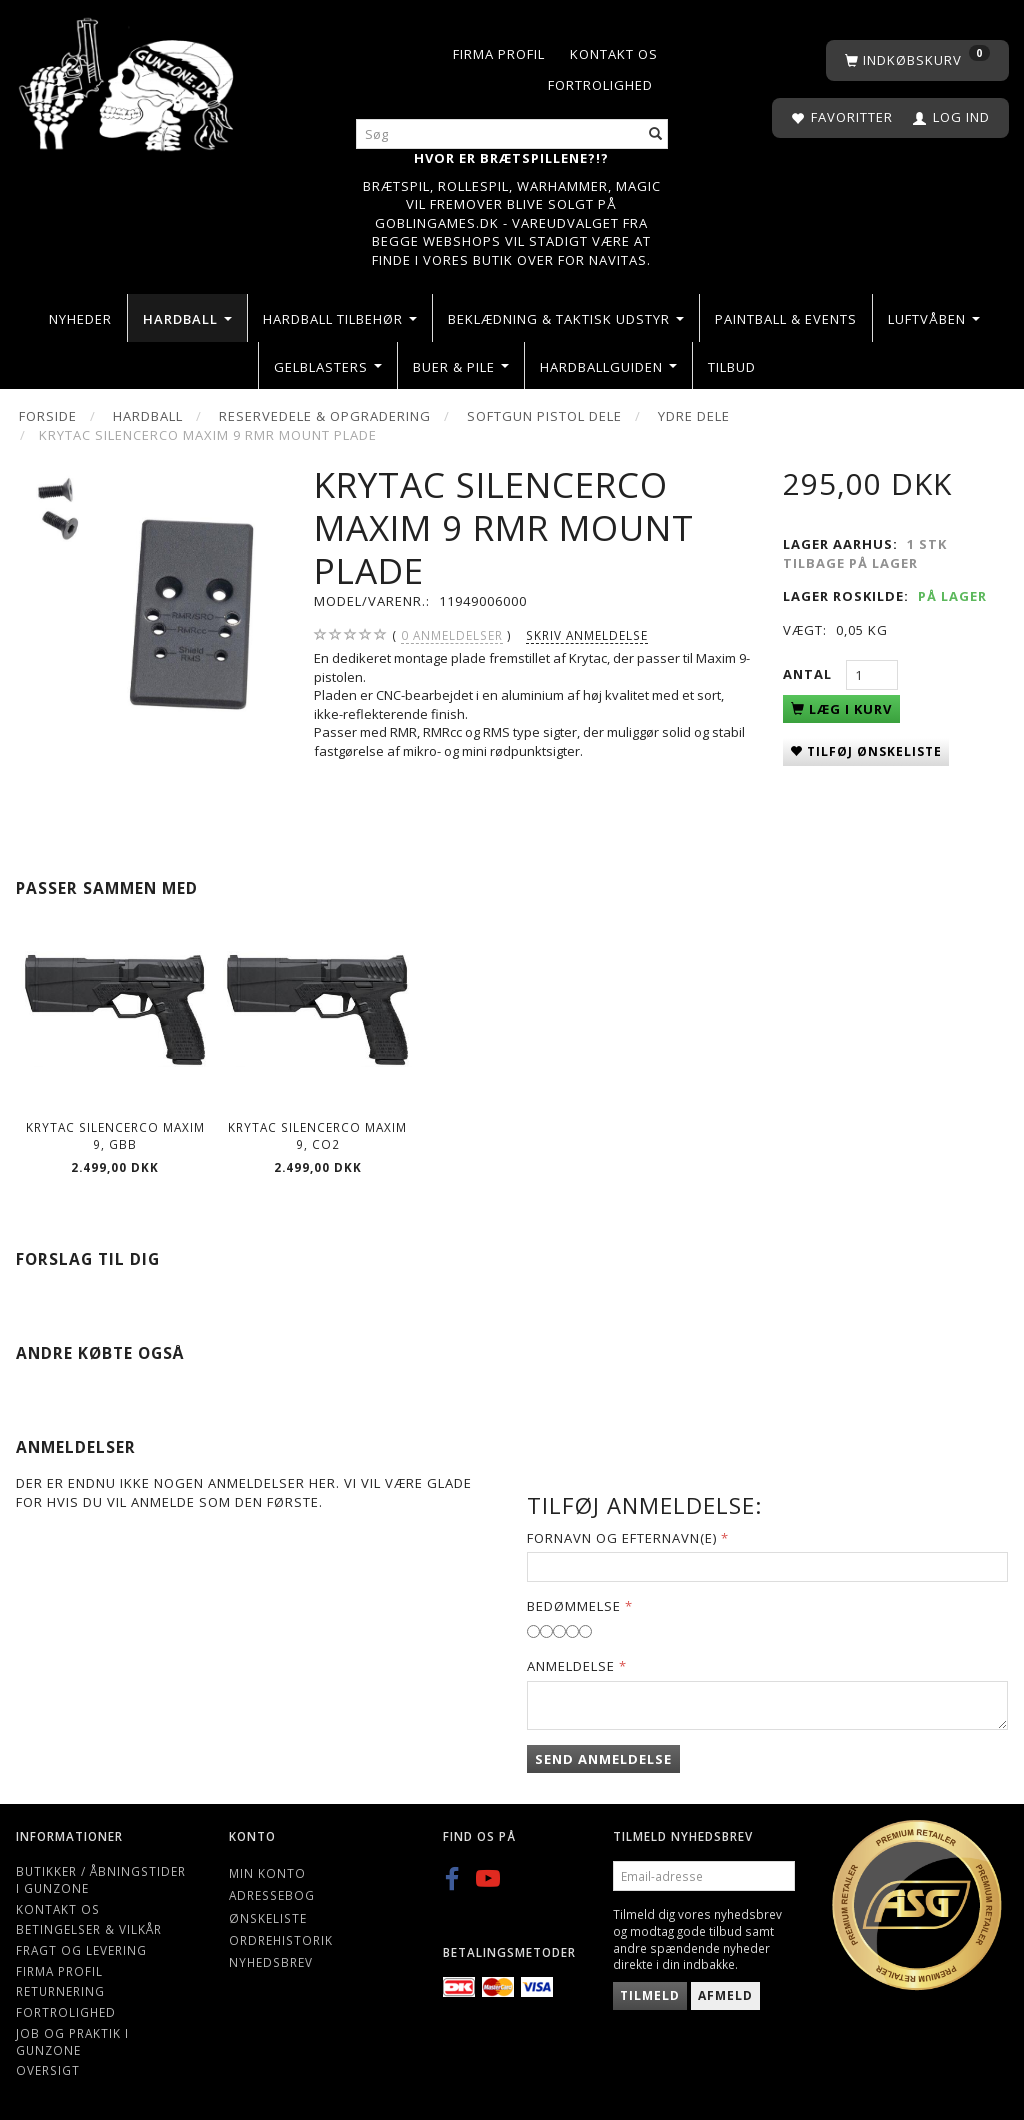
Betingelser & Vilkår (89, 1929)
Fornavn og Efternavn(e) (622, 1538)
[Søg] (656, 134)
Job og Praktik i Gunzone (72, 2041)
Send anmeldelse (603, 1759)
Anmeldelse (571, 1666)
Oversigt (48, 2070)
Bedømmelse (574, 1606)
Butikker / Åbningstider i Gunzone (101, 1879)
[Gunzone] (128, 79)
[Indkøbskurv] (917, 60)
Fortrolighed (600, 85)
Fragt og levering (81, 1950)
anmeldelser (452, 635)
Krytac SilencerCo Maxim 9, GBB (115, 1135)
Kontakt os (614, 54)
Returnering (60, 1991)
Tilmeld (650, 1995)
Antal (809, 674)
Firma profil (499, 54)
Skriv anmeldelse (587, 635)
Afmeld (725, 1995)
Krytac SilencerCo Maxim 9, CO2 (317, 1135)
